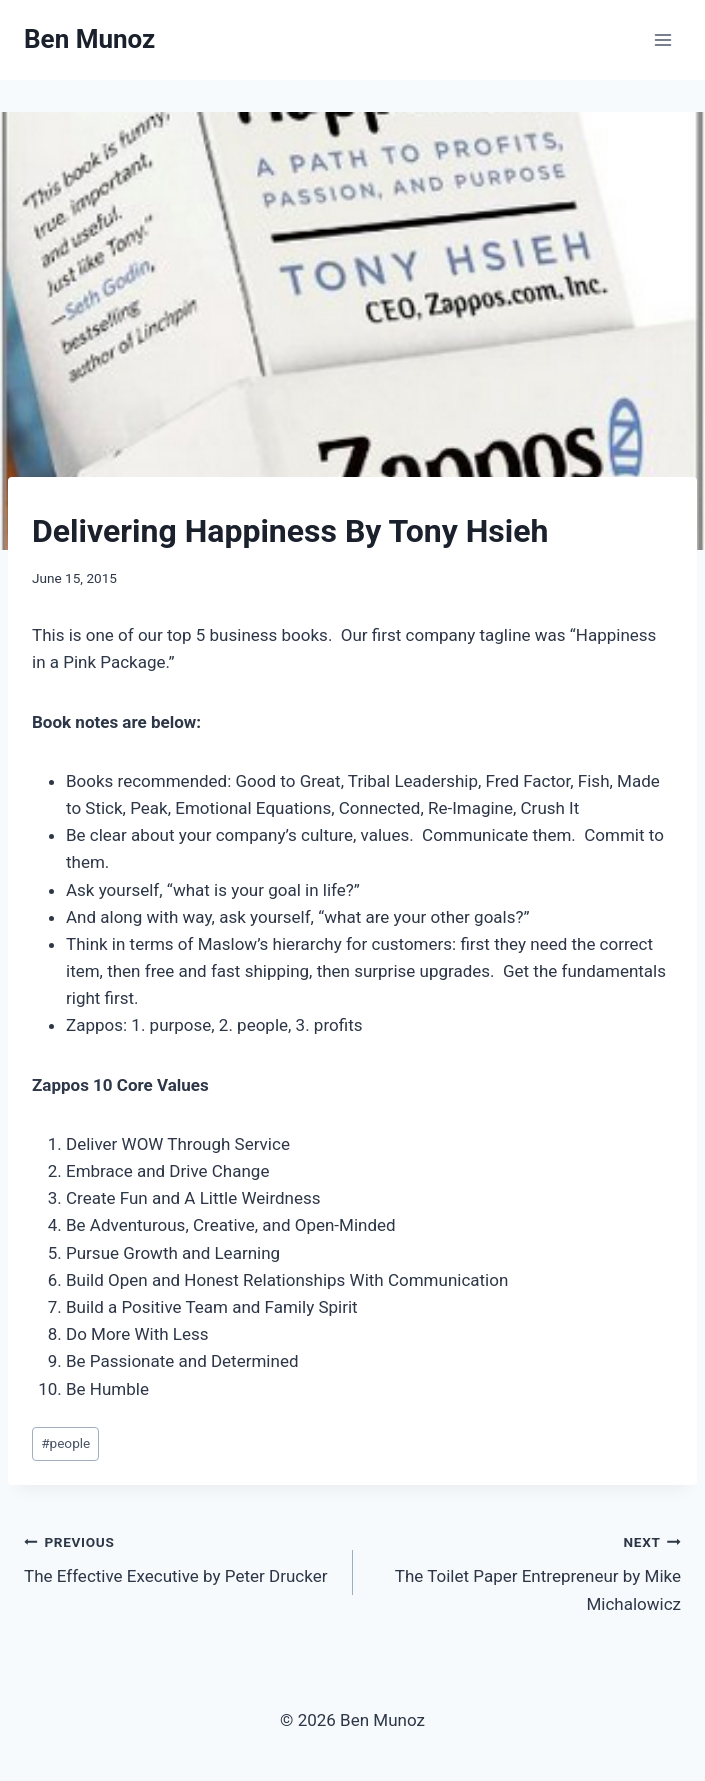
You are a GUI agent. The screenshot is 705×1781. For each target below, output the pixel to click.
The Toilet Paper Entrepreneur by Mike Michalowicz (526, 1571)
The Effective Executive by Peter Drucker (180, 1557)
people (65, 1443)
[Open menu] (662, 39)
